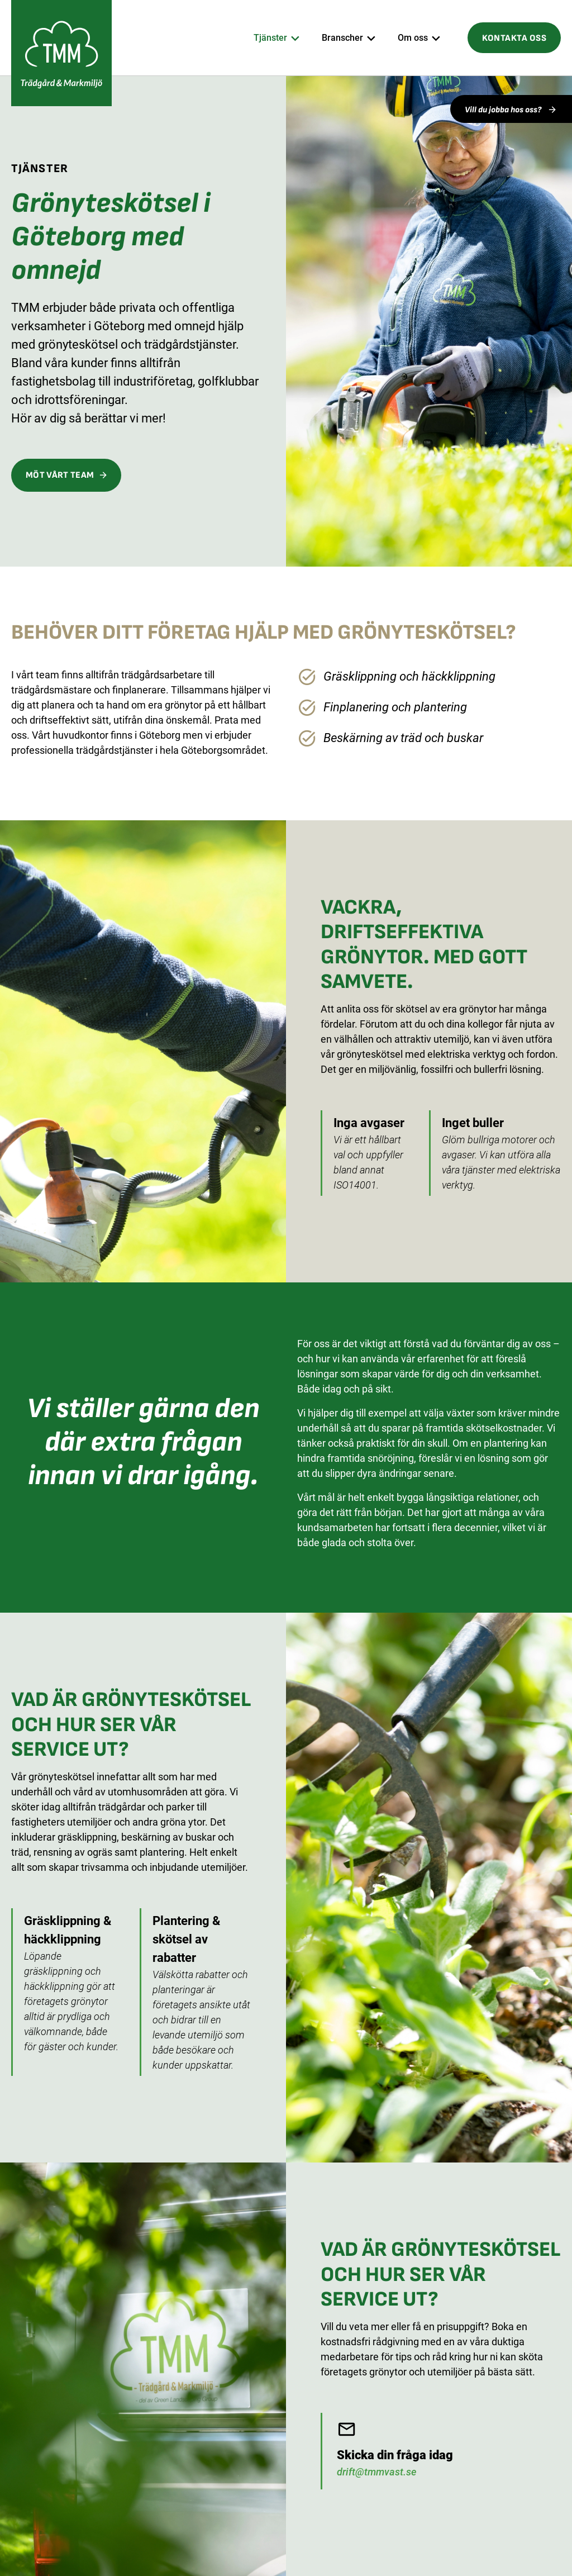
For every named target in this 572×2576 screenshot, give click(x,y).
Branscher (342, 37)
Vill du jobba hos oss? (504, 109)
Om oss (413, 37)
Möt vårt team (60, 475)
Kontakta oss (514, 38)
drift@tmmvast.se (376, 2472)
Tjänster (270, 37)
